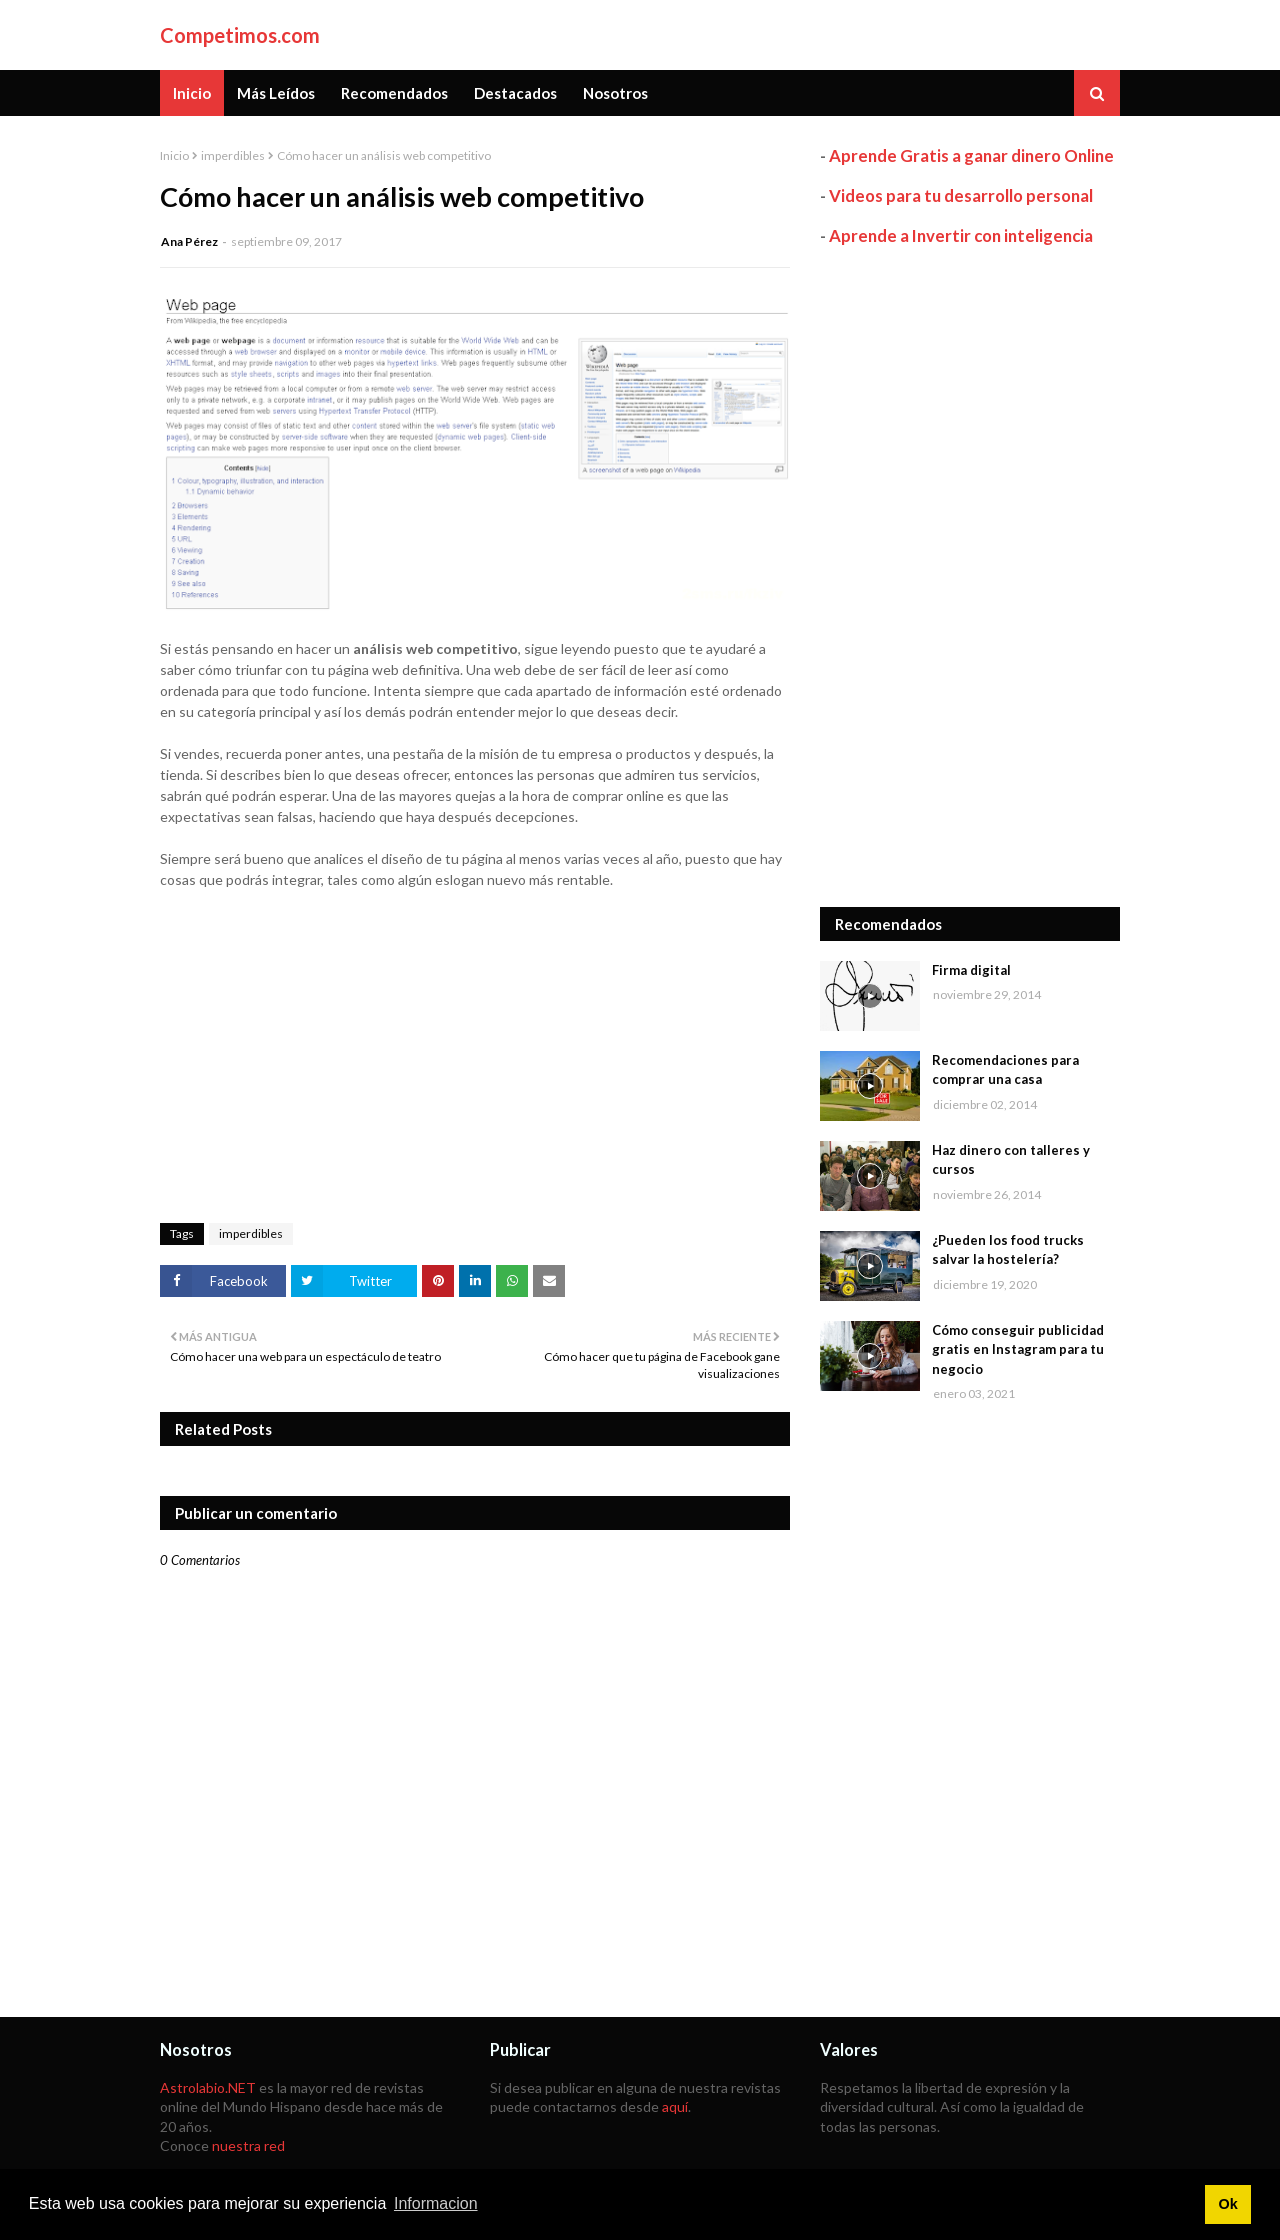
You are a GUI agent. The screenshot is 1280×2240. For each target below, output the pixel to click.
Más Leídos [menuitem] (276, 93)
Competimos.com (240, 35)
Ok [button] (1227, 2204)
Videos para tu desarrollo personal (961, 195)
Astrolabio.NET (208, 2087)
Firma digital (971, 970)
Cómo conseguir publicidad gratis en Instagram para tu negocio (1018, 1349)
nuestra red (248, 2145)
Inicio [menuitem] (192, 93)
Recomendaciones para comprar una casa (1005, 1070)
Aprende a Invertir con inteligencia (961, 235)
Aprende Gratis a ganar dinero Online (971, 155)
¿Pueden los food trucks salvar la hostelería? (1008, 1250)
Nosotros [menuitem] (615, 93)
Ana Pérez (189, 241)
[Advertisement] (970, 577)
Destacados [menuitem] (515, 93)
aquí (675, 2106)
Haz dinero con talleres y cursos (1011, 1160)
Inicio (174, 155)
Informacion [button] (436, 2203)
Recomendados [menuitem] (394, 93)
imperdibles (233, 155)
